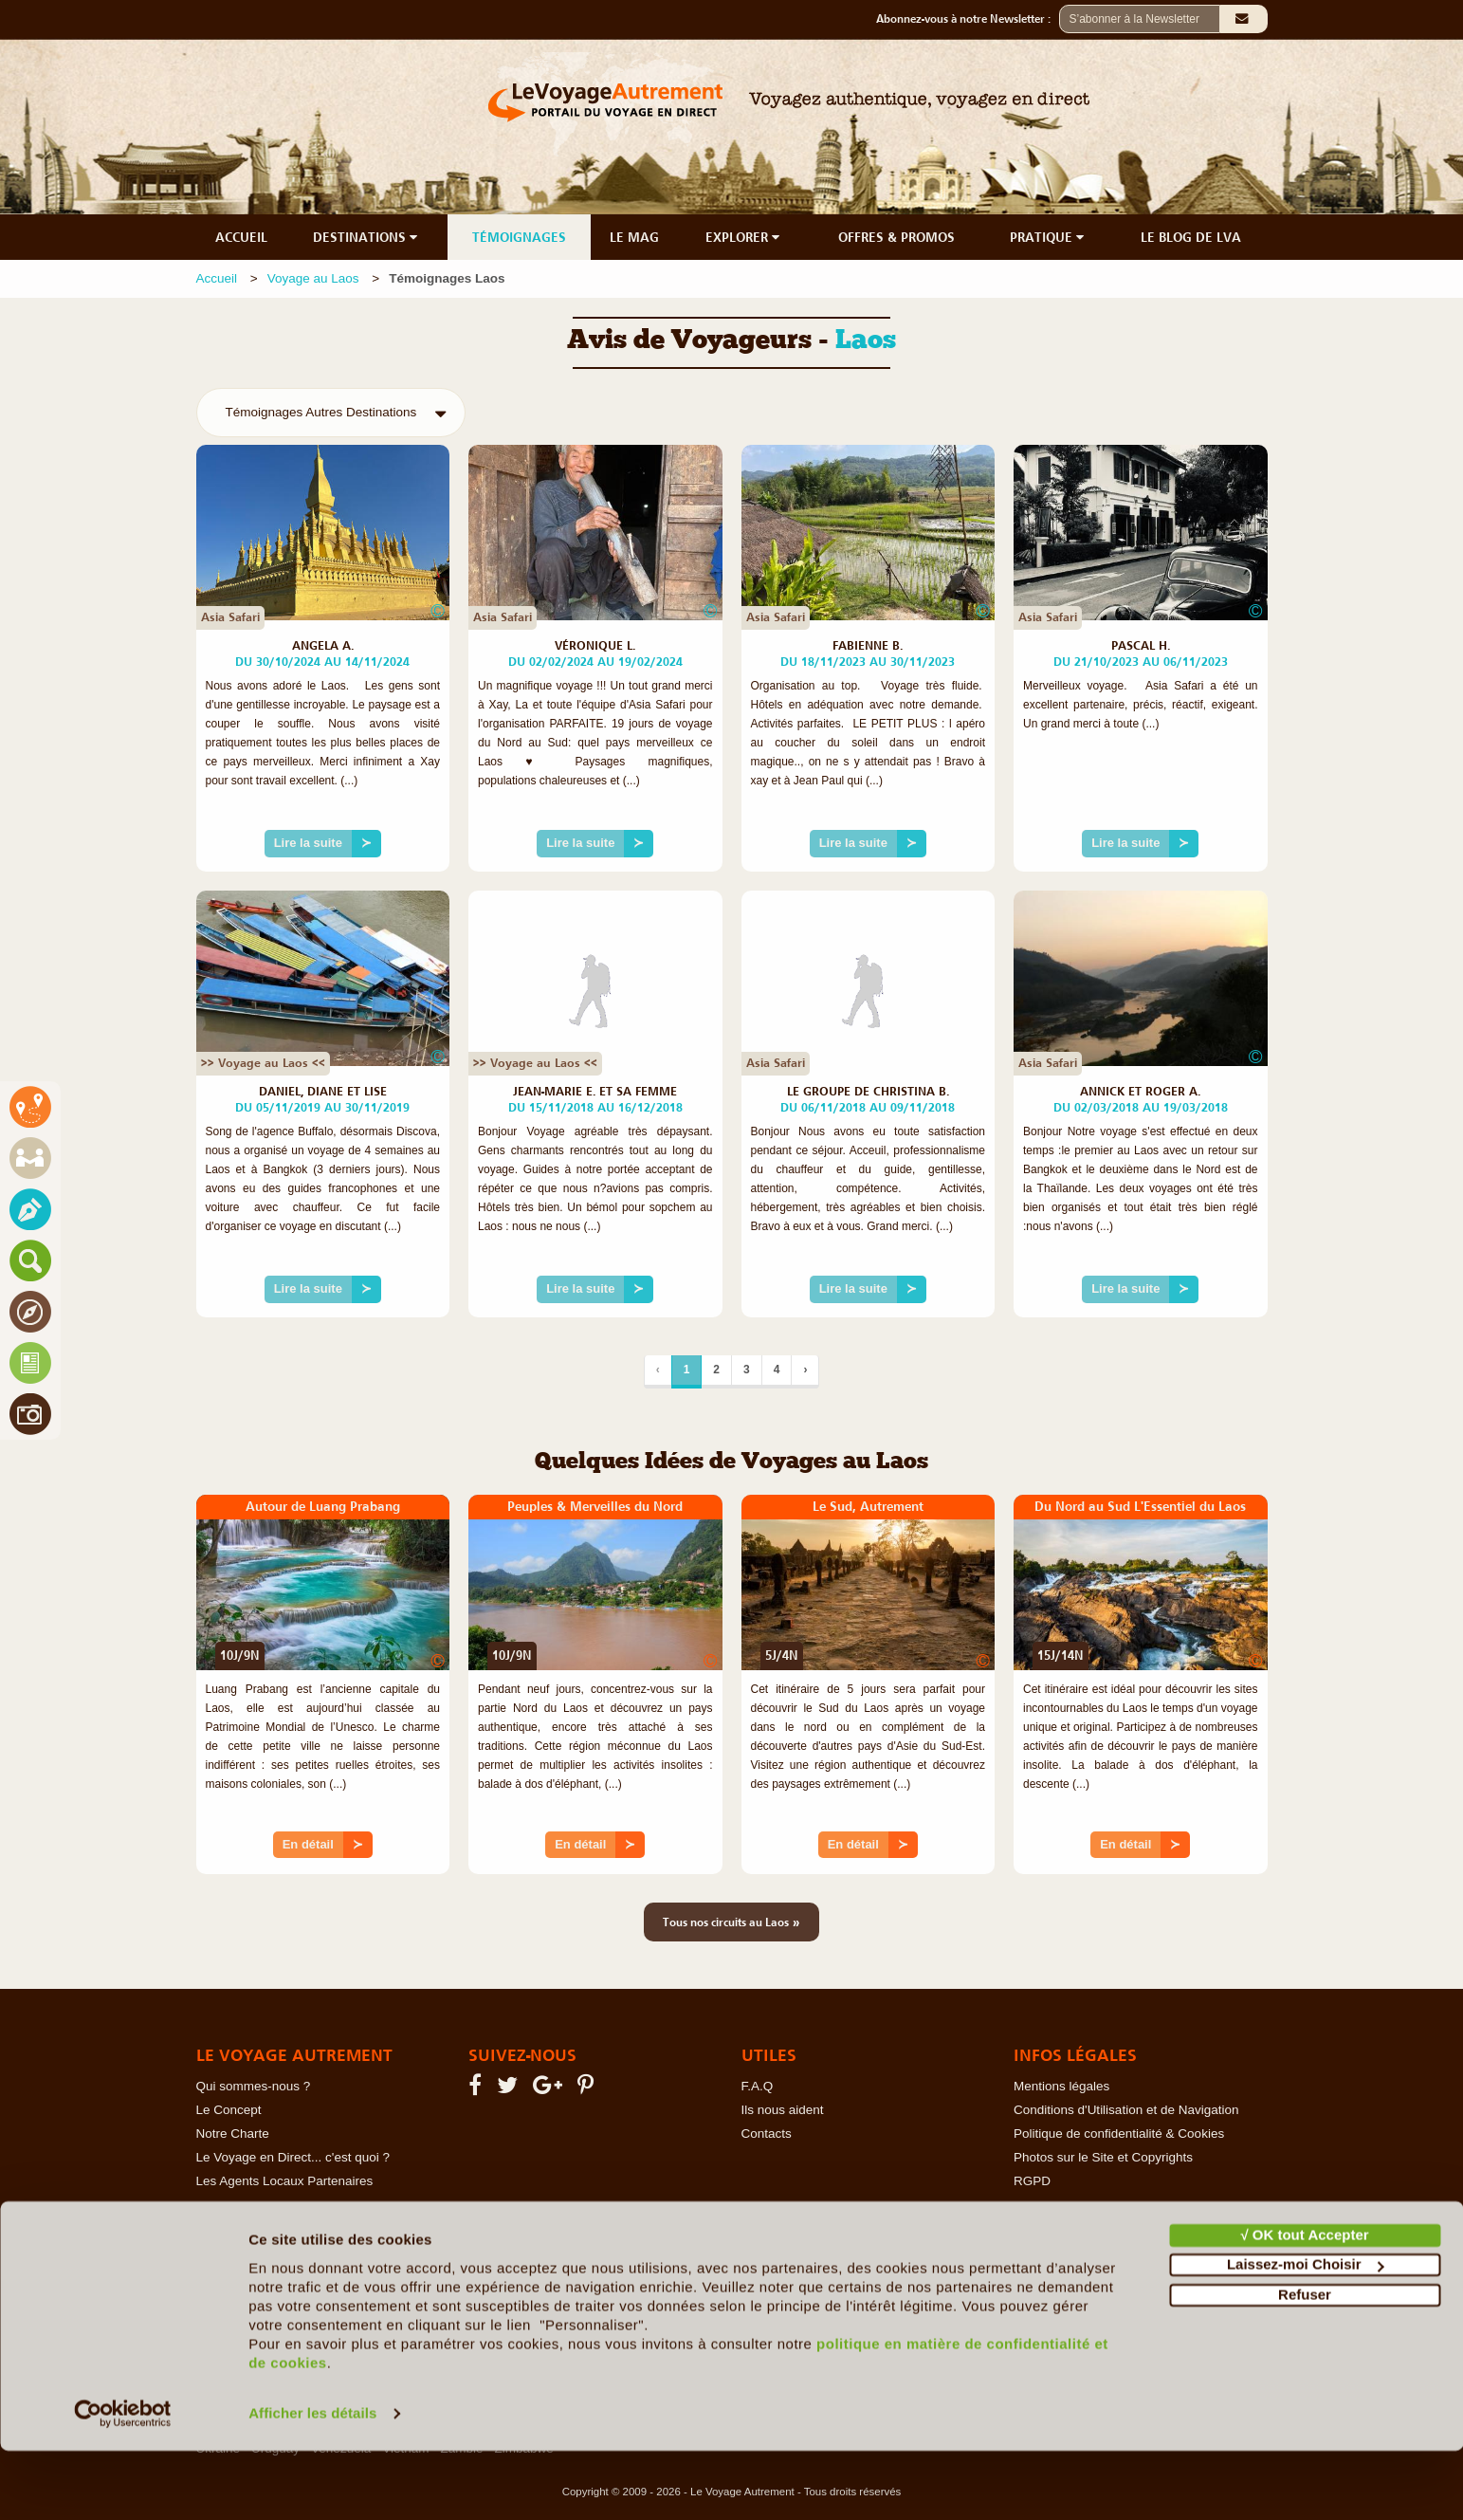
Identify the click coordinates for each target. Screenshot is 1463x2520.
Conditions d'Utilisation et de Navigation (1126, 2110)
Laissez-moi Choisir (1305, 2334)
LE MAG (634, 237)
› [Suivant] (805, 1369)
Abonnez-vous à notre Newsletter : (967, 19)
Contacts (766, 2133)
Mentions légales (1061, 2086)
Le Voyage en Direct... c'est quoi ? (293, 2157)
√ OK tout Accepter (1304, 2304)
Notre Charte (232, 2133)
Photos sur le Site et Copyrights (1103, 2157)
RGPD (1032, 2181)
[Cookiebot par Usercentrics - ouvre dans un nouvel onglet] (123, 2483)
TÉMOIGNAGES (519, 237)
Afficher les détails (312, 2482)
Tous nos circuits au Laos (731, 1921)
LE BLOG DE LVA (1191, 237)
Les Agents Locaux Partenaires (285, 2181)
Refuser (1304, 2364)
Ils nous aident (782, 2110)
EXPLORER (744, 237)
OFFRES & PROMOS (896, 237)
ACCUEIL (241, 237)
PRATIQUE (1049, 237)
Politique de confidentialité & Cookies (1119, 2133)
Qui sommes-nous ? (253, 2086)
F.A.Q (757, 2086)
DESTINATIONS (367, 237)
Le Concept (229, 2110)
